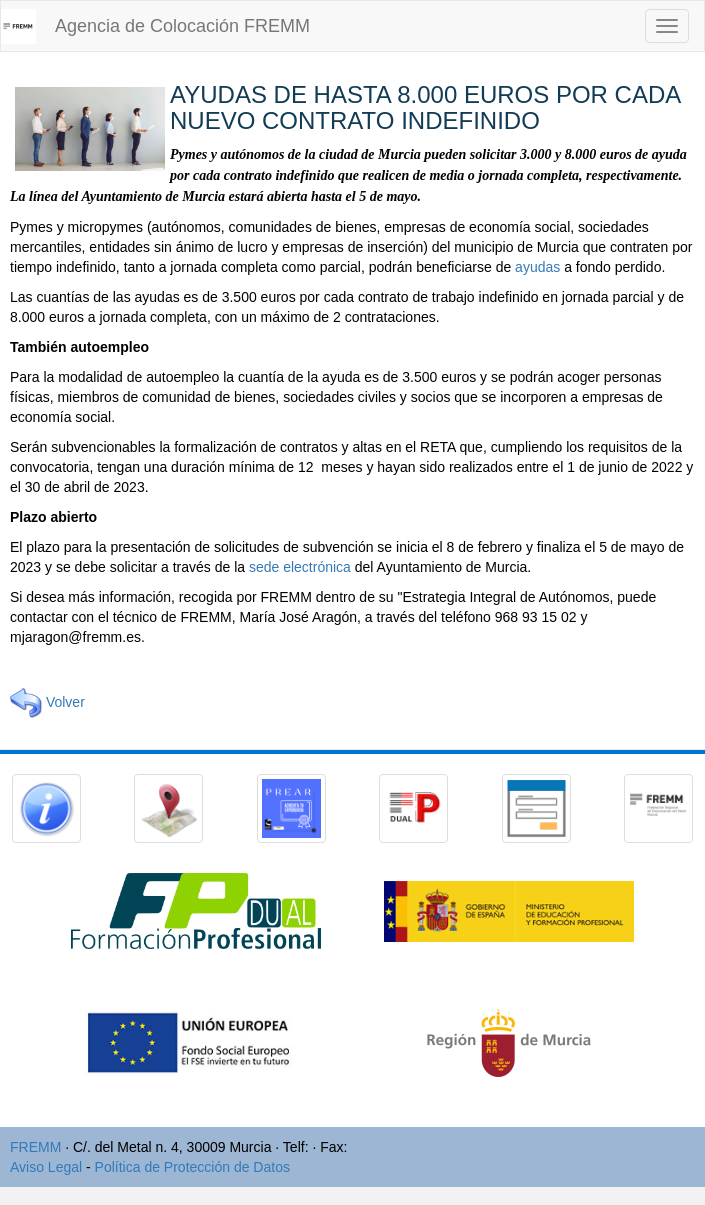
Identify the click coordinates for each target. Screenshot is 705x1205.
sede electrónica (300, 567)
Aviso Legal (46, 1167)
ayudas (537, 267)
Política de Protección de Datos (192, 1167)
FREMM (35, 1147)
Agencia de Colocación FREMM (182, 26)
